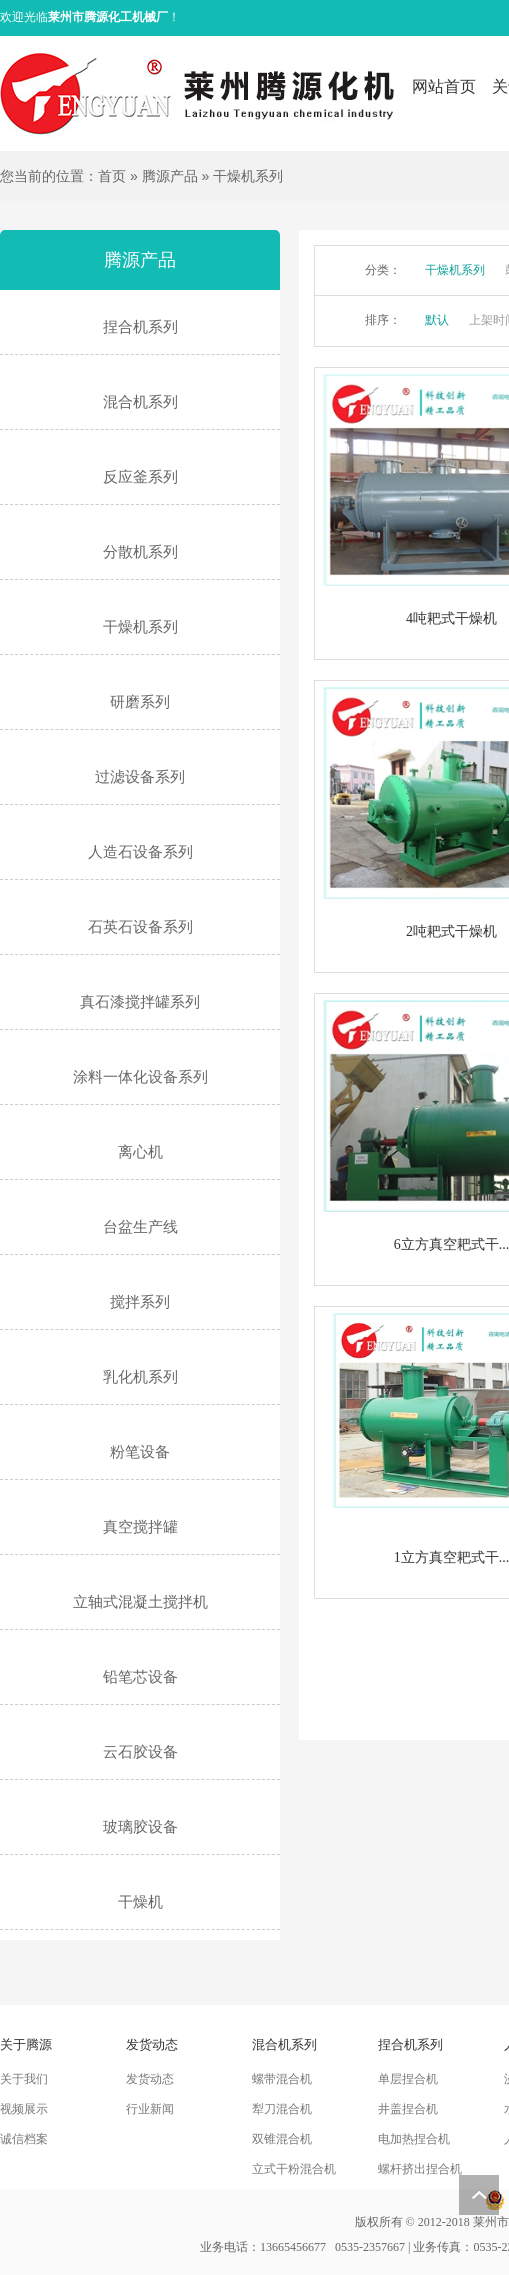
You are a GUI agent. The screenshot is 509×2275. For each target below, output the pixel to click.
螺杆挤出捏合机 (420, 2169)
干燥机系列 (248, 176)
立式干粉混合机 (294, 2169)
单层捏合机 (408, 2079)
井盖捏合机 (408, 2109)
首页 (112, 176)
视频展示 (24, 2109)
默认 (437, 320)
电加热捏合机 (414, 2139)
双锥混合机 (282, 2139)
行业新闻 (150, 2109)
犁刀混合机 (282, 2109)
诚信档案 (24, 2139)
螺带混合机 (282, 2079)
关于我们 (24, 2079)
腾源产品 (170, 176)
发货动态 (150, 2079)
